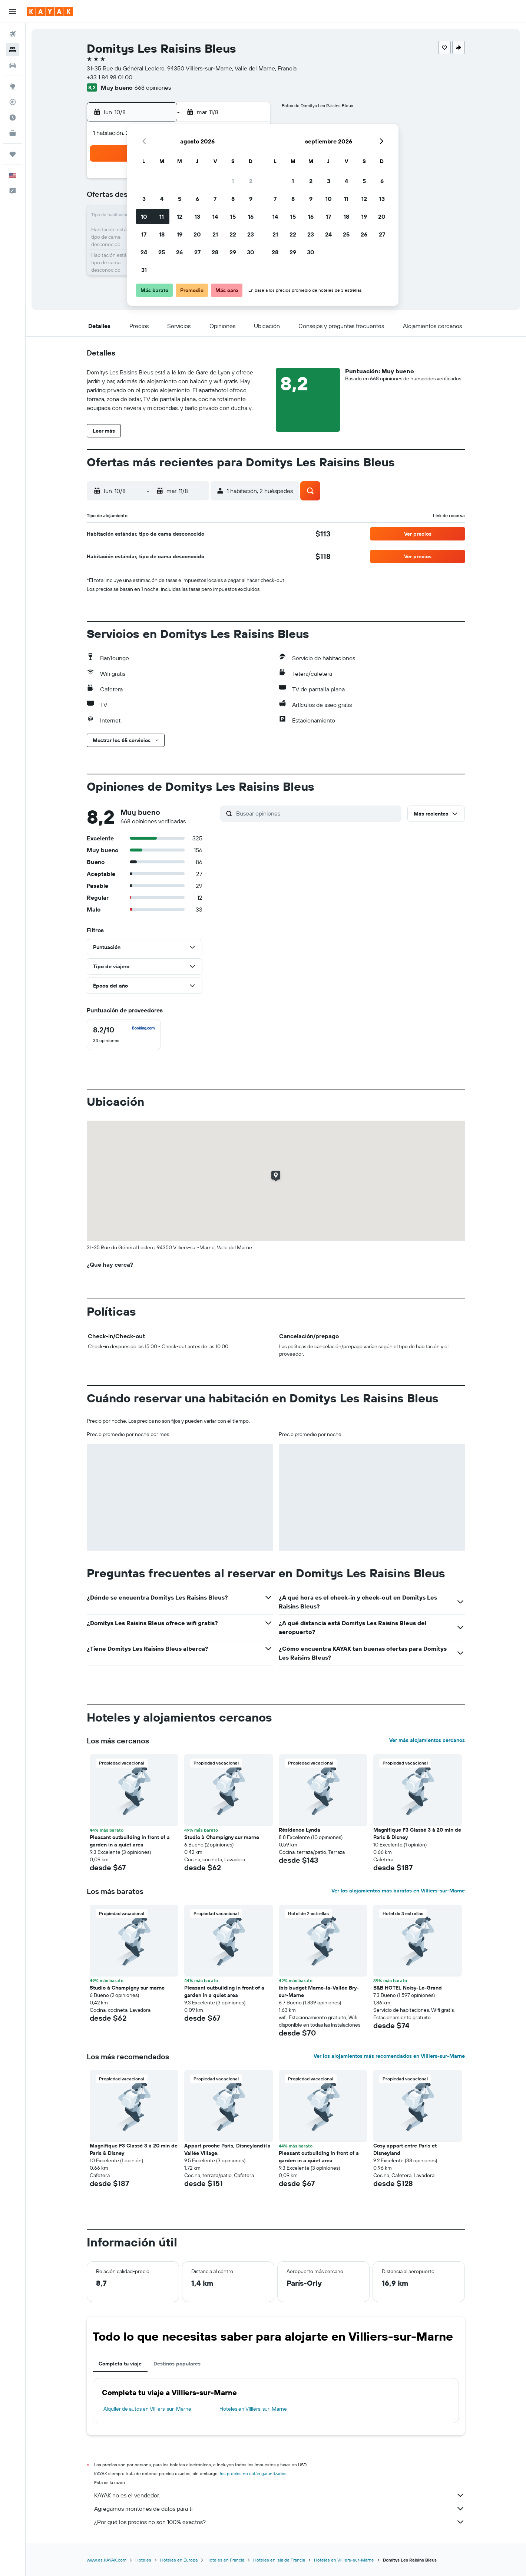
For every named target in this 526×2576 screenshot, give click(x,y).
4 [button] (161, 198)
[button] (12, 11)
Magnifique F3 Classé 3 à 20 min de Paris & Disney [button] (417, 1833)
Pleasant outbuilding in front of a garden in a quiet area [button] (130, 1841)
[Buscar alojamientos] (12, 49)
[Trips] (12, 154)
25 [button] (161, 252)
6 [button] (197, 198)
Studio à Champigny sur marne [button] (221, 1837)
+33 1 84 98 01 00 (109, 77)
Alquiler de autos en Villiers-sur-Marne (147, 2408)
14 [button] (215, 216)
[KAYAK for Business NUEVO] (12, 133)
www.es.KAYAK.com (106, 2560)
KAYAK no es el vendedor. (279, 2495)
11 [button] (161, 216)
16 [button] (251, 216)
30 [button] (250, 252)
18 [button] (162, 234)
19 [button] (179, 234)
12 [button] (179, 216)
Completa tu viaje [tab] (120, 2363)
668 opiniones (153, 87)
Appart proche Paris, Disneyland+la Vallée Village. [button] (227, 2149)
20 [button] (197, 234)
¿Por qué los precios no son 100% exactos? (279, 2521)
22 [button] (232, 234)
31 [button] (144, 270)
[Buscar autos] (12, 65)
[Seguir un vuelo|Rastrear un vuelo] (12, 102)
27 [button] (197, 252)
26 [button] (179, 252)
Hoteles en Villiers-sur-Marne (253, 2408)
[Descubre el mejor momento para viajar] (12, 117)
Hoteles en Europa (179, 2560)
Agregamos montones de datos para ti (279, 2508)
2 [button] (250, 181)
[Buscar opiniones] (317, 813)
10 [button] (144, 216)
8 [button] (233, 198)
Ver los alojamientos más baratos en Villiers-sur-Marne (398, 1890)
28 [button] (215, 252)
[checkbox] (124, 1034)
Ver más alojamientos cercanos (427, 1740)
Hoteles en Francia (225, 2560)
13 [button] (197, 216)
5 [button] (179, 198)
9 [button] (250, 198)
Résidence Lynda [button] (299, 1829)
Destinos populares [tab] (177, 2363)
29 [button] (232, 252)
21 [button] (215, 234)
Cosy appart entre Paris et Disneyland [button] (405, 2149)
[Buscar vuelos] (12, 34)
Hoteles (143, 2560)
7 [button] (215, 198)
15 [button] (233, 216)
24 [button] (143, 252)
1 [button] (233, 181)
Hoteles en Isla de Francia (279, 2560)
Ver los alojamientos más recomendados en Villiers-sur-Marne (389, 2056)
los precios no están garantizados (253, 2473)
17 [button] (143, 234)
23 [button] (250, 234)
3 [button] (144, 198)
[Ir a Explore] (12, 86)
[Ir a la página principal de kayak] (50, 11)
